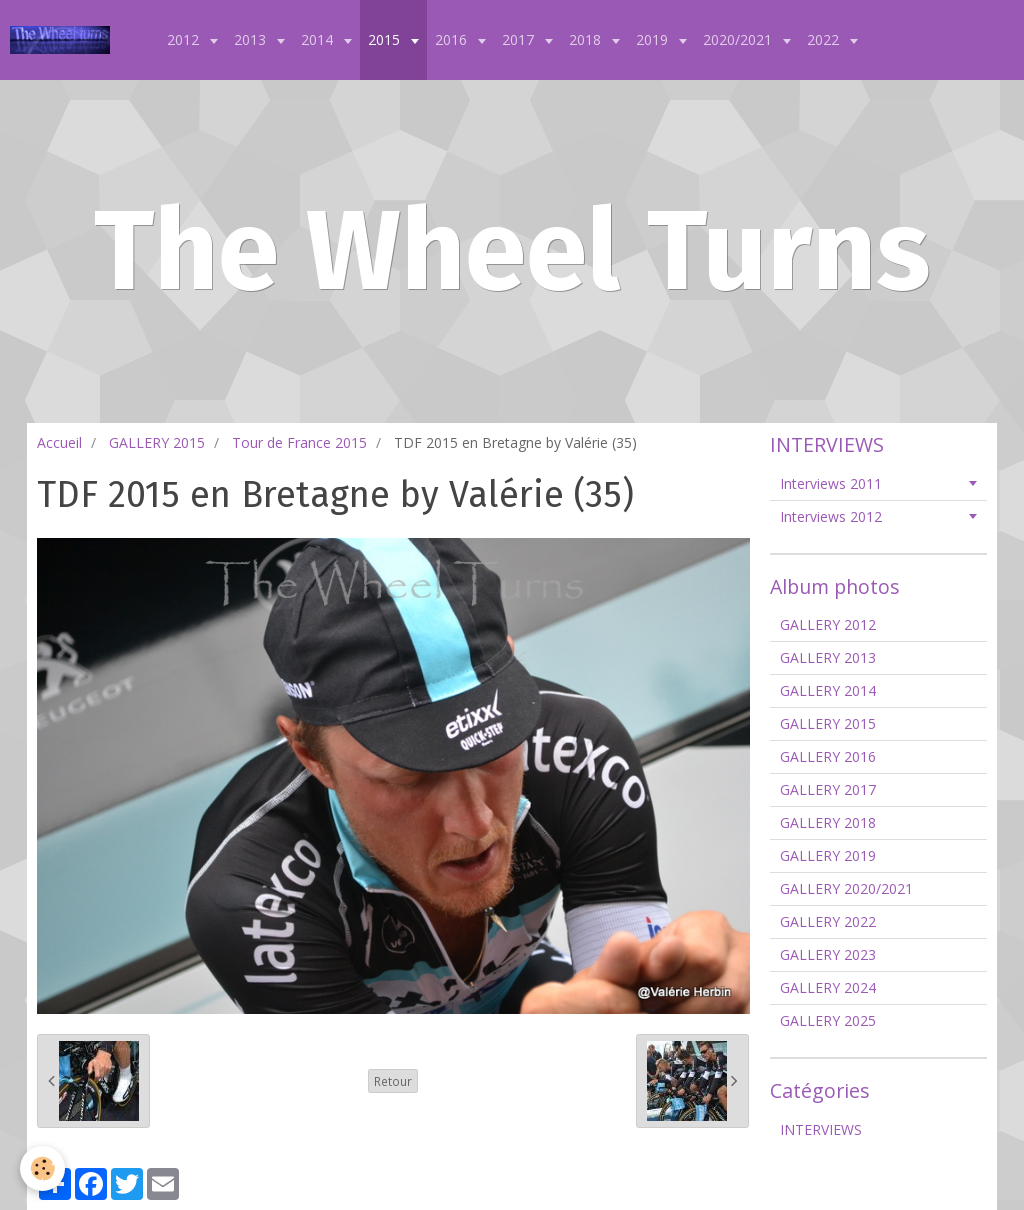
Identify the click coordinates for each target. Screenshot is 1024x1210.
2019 (654, 39)
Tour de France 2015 (299, 442)
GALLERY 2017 (828, 789)
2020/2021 (739, 39)
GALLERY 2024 (828, 987)
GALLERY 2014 (828, 690)
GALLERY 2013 (828, 657)
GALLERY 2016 (828, 756)
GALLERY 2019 (828, 855)
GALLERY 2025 (828, 1020)
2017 (520, 39)
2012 (185, 39)
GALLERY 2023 (828, 954)
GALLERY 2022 (828, 921)
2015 (386, 39)
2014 (319, 39)
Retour (393, 1081)
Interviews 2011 (831, 483)
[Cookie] (42, 1168)
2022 (825, 39)
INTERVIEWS (821, 1129)
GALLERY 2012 (828, 624)
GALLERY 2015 (157, 442)
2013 (252, 39)
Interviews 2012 (831, 516)
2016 (453, 39)
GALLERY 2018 (828, 822)
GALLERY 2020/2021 (846, 888)
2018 (587, 39)
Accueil (59, 442)
